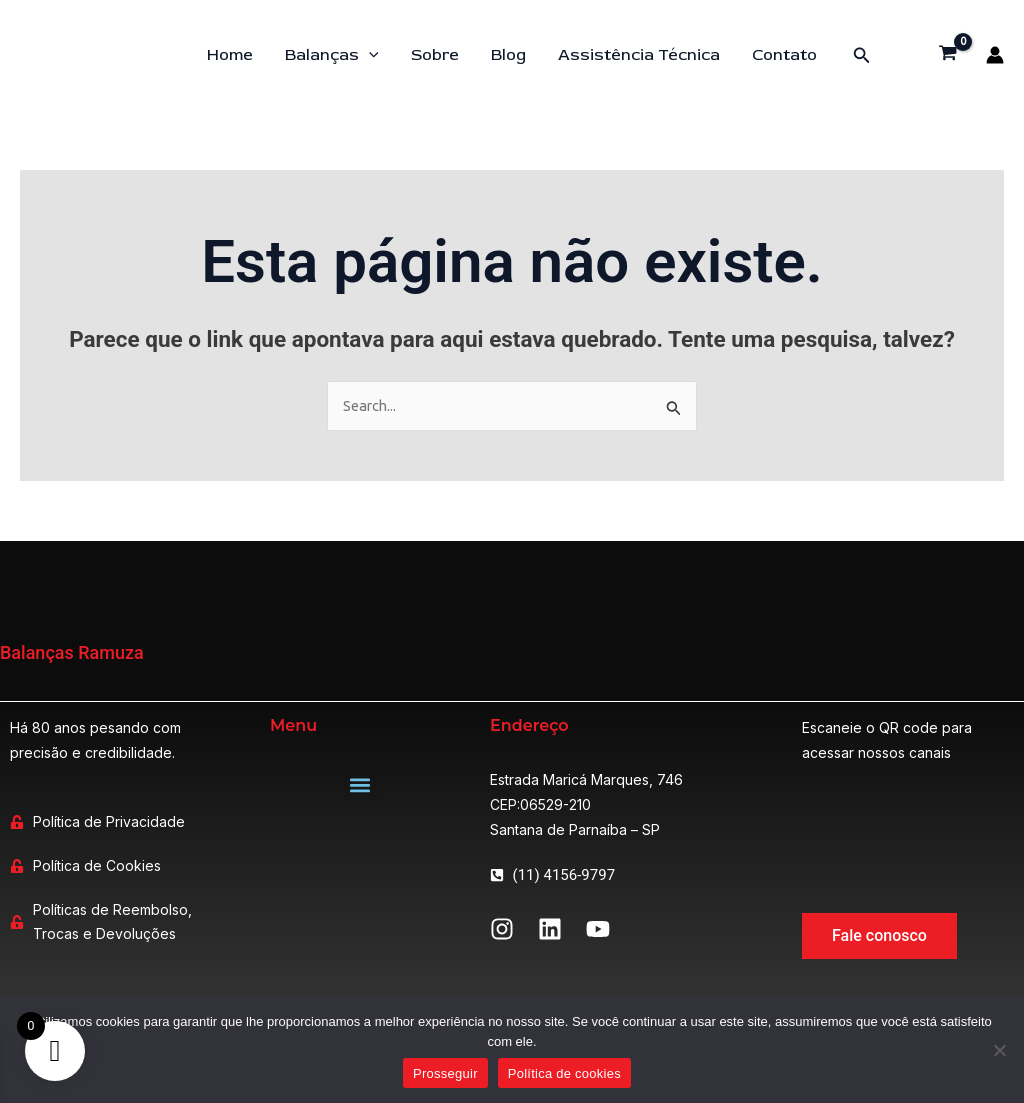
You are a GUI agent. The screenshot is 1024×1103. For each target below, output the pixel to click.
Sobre (435, 55)
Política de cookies (564, 1073)
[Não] (999, 1050)
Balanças (332, 55)
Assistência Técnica (639, 55)
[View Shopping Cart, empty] (948, 55)
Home (230, 55)
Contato (784, 55)
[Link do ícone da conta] (995, 55)
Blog (508, 55)
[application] (369, 55)
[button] (862, 55)
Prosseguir (445, 1073)
